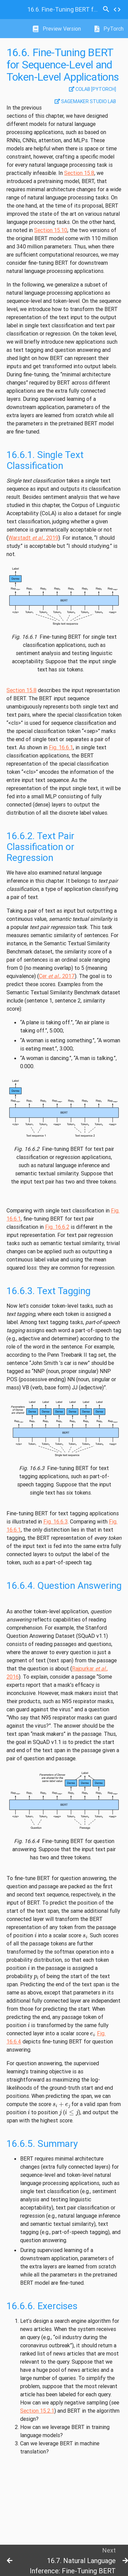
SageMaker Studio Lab (85, 101)
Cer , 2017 (57, 976)
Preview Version (57, 28)
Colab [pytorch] (92, 89)
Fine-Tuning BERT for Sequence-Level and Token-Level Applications (64, 9)
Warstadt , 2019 (33, 537)
